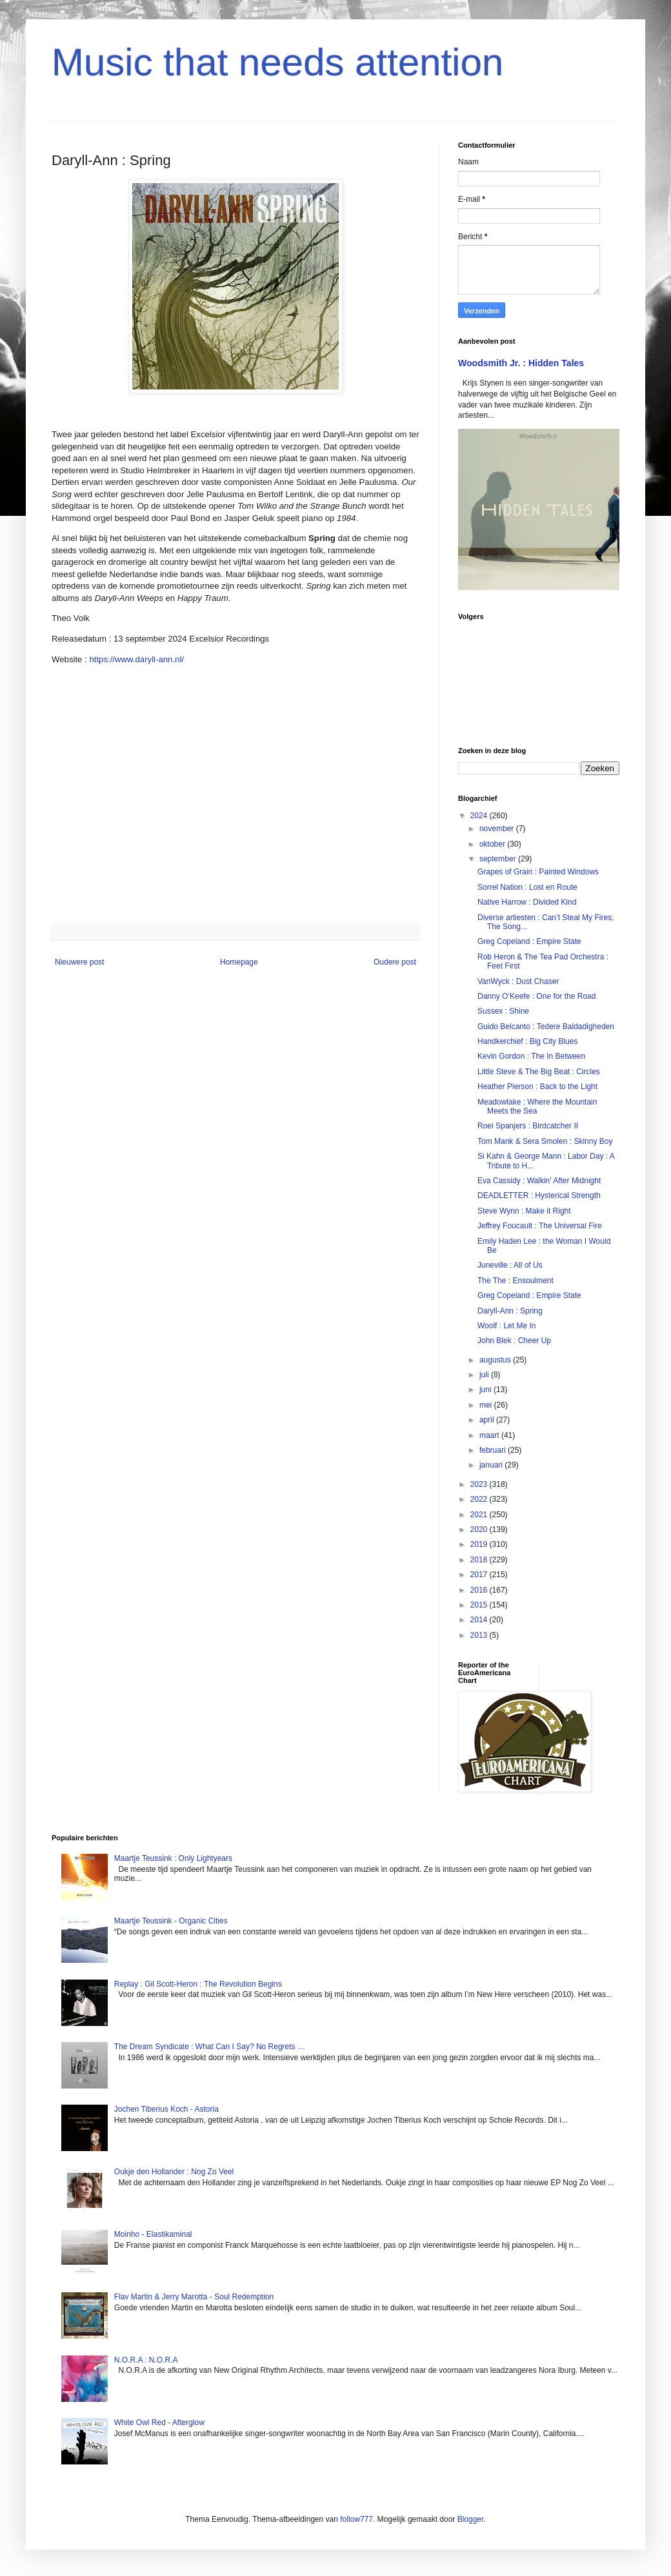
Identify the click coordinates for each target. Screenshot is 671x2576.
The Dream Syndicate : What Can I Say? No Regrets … (209, 2046)
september (498, 858)
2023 (480, 1484)
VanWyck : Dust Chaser (518, 981)
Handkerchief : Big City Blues (527, 1041)
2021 (480, 1514)
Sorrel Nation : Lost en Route (527, 887)
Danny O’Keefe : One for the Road (536, 996)
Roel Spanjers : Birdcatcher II (527, 1125)
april (487, 1419)
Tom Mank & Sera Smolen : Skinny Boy (544, 1141)
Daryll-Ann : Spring (510, 1310)
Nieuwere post (80, 962)
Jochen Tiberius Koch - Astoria (166, 2109)
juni (486, 1389)
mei (486, 1405)
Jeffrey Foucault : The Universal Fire (539, 1225)
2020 (480, 1529)
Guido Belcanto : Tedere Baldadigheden (545, 1026)
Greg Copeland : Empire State (529, 941)
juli (485, 1374)
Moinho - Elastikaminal (153, 2234)
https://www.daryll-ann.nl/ (136, 659)
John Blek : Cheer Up (514, 1340)
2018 (480, 1559)
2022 (480, 1499)
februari (493, 1450)
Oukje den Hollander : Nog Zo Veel (174, 2171)
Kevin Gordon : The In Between (531, 1056)
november (497, 828)
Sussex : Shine (503, 1011)
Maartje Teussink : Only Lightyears (173, 1858)
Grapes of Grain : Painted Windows (538, 871)
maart (490, 1435)
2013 (480, 1635)
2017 (480, 1574)
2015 (480, 1604)
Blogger (470, 2519)
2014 (480, 1619)
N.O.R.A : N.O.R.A (146, 2360)
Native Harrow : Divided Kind (526, 902)
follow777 (356, 2519)
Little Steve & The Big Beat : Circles (538, 1071)
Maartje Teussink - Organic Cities (171, 1920)
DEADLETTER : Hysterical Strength (539, 1195)
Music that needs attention (277, 62)
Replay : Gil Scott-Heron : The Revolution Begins (198, 1984)
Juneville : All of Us (510, 1265)
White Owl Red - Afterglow (159, 2422)
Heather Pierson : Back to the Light (537, 1086)
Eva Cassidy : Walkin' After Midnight (539, 1180)
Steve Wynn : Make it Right (524, 1210)
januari (492, 1465)
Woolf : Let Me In (506, 1325)
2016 (480, 1590)
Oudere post (395, 962)
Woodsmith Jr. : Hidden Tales (521, 363)
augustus (496, 1359)
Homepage (239, 962)
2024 (480, 815)
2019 (480, 1544)
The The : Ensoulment (515, 1280)
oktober (493, 844)
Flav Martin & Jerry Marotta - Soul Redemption (194, 2296)
